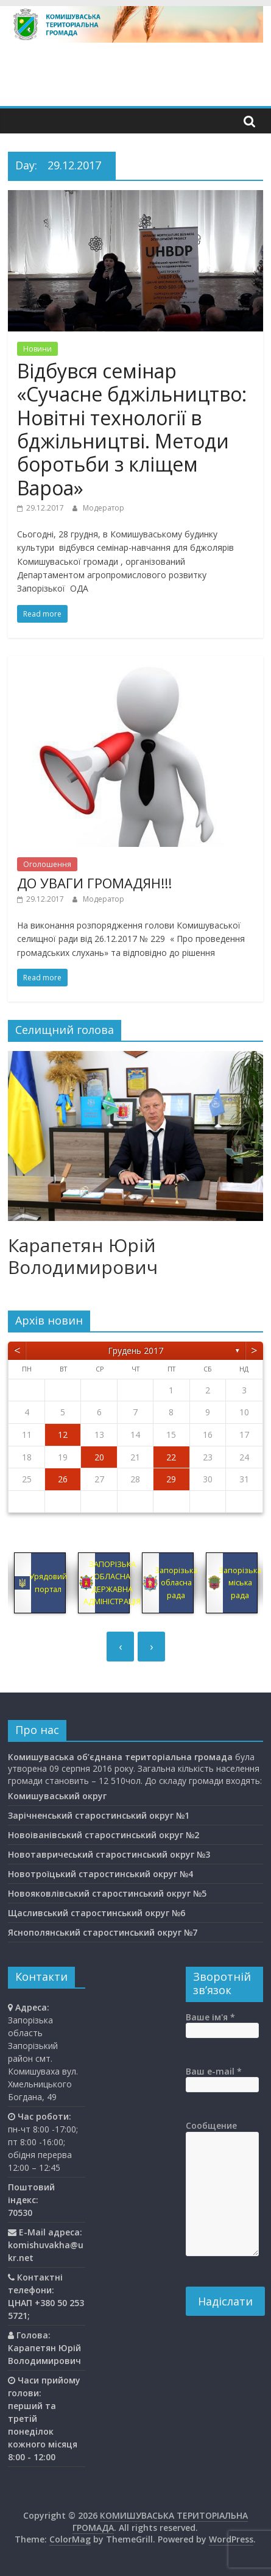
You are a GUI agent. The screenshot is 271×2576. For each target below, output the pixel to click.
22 (171, 1457)
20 (99, 1457)
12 (63, 1434)
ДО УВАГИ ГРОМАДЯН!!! (94, 883)
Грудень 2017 (135, 1350)
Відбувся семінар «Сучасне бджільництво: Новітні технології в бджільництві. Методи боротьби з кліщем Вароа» (132, 429)
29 (171, 1479)
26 (63, 1479)
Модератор (103, 508)
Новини (37, 349)
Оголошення (47, 864)
